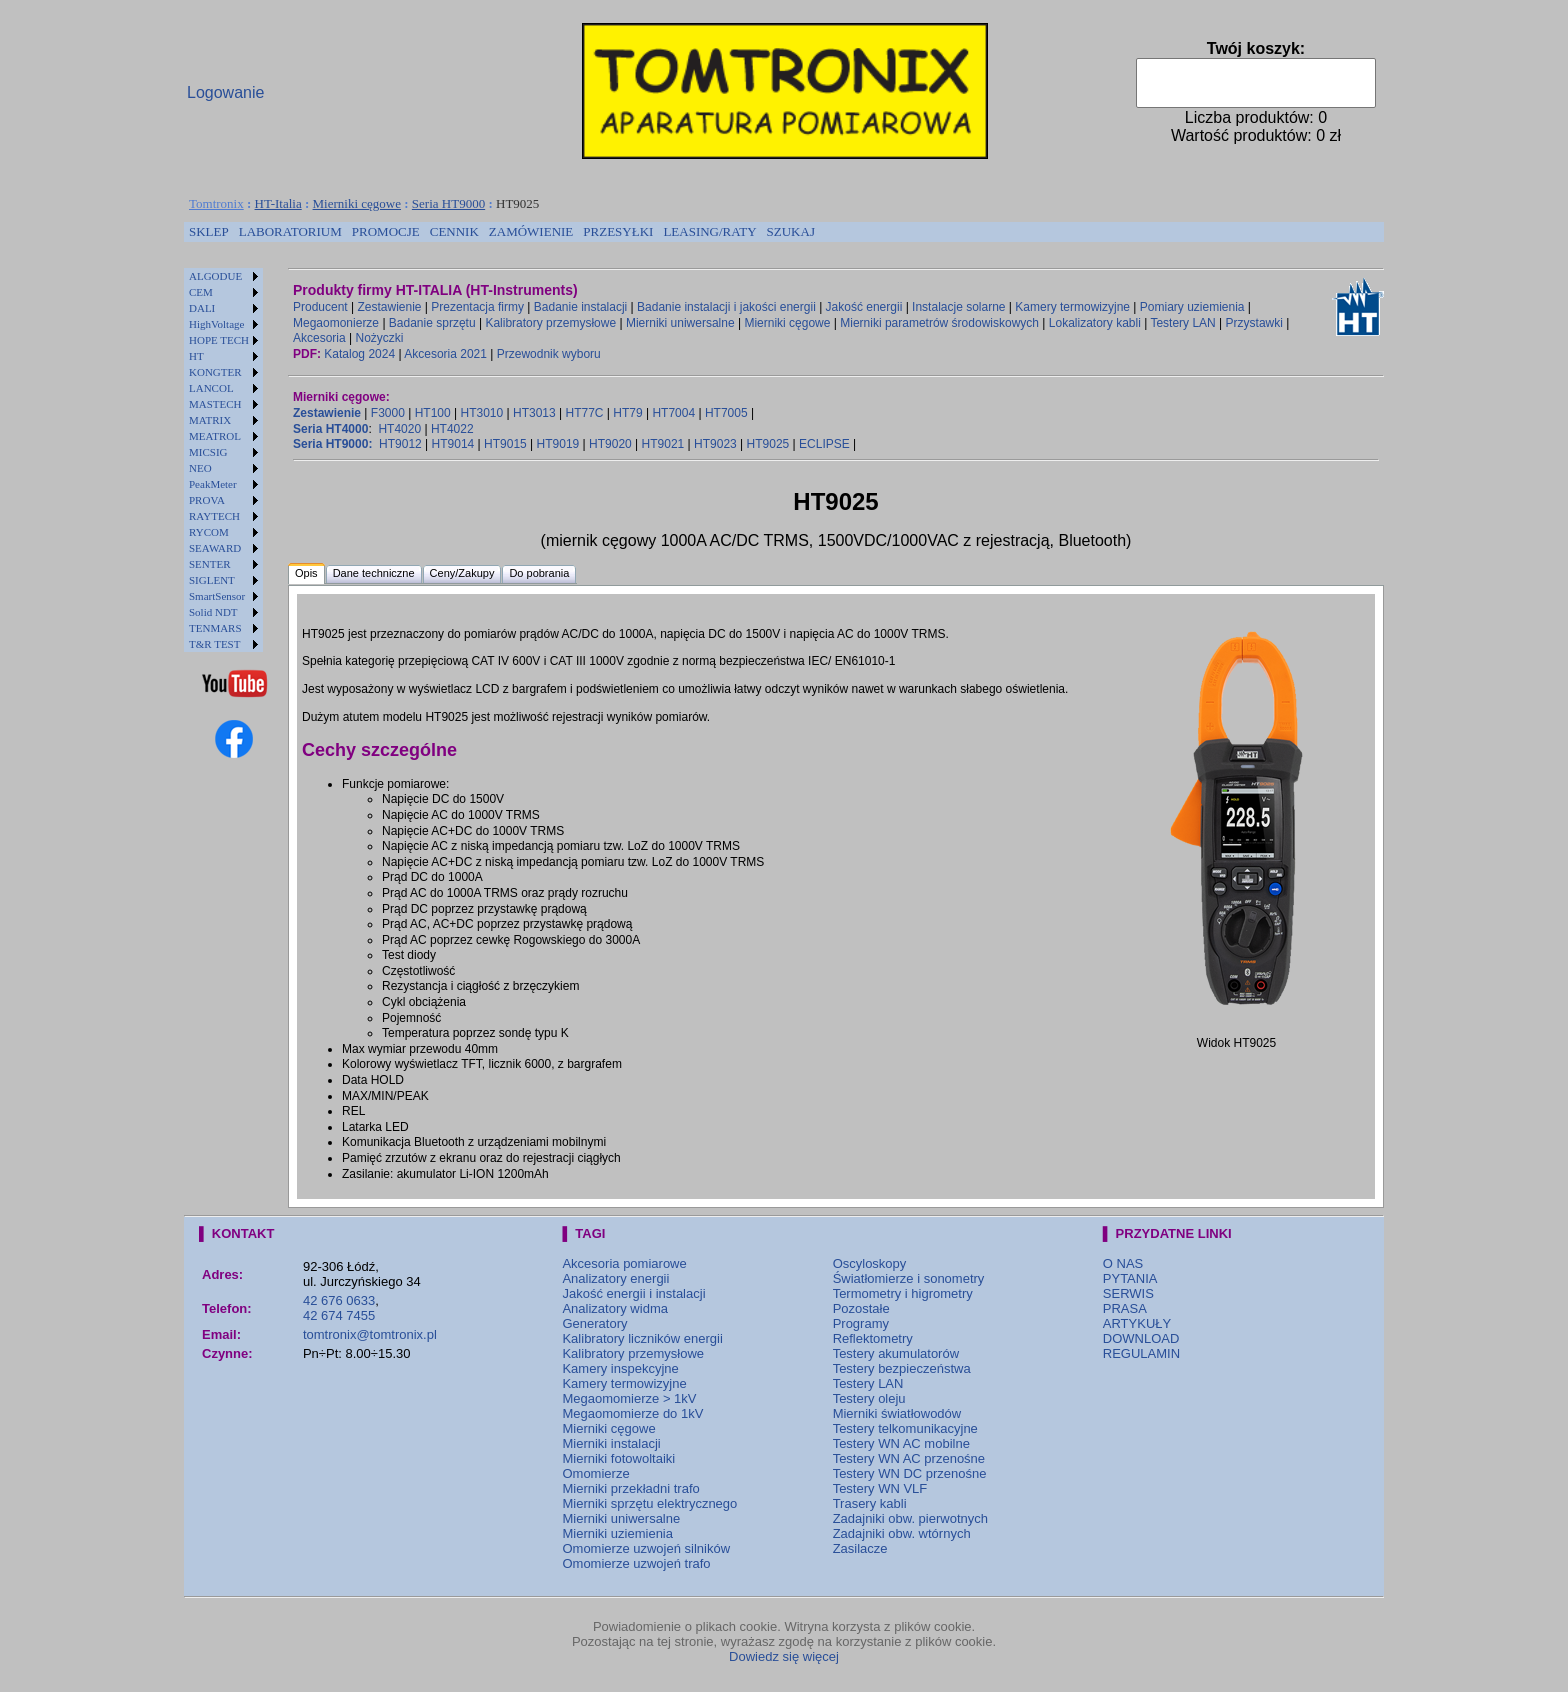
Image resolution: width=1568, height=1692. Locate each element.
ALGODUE (215, 276)
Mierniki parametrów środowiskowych (939, 323)
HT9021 (663, 444)
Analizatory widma (615, 1308)
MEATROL (215, 436)
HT (196, 356)
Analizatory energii (615, 1278)
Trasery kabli (870, 1503)
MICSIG (208, 452)
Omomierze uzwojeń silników (646, 1548)
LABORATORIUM (290, 231)
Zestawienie (390, 307)
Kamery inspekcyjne (620, 1368)
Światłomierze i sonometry (909, 1278)
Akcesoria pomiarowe (624, 1263)
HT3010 (481, 413)
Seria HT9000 (448, 203)
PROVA (207, 500)
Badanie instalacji (580, 307)
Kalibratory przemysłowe (550, 323)
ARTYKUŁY (1137, 1323)
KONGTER (215, 372)
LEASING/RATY (709, 231)
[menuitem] (209, 232)
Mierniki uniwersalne (680, 323)
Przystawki (1254, 323)
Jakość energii (864, 307)
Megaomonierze (336, 323)
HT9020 (610, 444)
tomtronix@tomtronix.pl (370, 1334)
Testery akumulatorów (896, 1353)
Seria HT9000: (332, 444)
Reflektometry (873, 1338)
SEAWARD (215, 548)
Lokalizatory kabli (1095, 323)
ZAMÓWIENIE (531, 231)
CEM (201, 292)
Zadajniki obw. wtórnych (902, 1533)
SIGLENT (212, 580)
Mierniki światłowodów (897, 1413)
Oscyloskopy (870, 1263)
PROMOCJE (386, 231)
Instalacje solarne (958, 307)
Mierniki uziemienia (617, 1533)
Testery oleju (869, 1398)
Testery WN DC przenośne (910, 1473)
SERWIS (1128, 1293)
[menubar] (502, 232)
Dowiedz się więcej (784, 1656)
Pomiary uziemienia (1192, 307)
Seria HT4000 (330, 429)
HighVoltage (216, 324)
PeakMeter (213, 484)
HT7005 (726, 413)
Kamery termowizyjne (1072, 307)
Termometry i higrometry (903, 1293)
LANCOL (211, 388)
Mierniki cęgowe (357, 203)
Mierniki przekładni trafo (630, 1488)
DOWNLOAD (1141, 1338)
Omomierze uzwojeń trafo (636, 1563)
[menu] (223, 460)
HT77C (584, 413)
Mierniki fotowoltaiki (618, 1458)
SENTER (210, 564)
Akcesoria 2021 (445, 354)
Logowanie (225, 92)
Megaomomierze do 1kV (632, 1413)
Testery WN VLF (880, 1488)
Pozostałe (861, 1308)
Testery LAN (1182, 323)
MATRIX (210, 420)
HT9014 (453, 444)
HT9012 (400, 444)
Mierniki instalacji (611, 1443)
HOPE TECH (219, 340)
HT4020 (399, 429)
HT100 (433, 413)
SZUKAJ (791, 231)
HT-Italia (278, 203)
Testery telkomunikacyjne (905, 1428)
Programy (861, 1323)
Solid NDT (213, 612)
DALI (202, 308)
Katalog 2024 (359, 354)
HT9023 (715, 444)
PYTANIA (1130, 1278)
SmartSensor (217, 596)
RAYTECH (214, 516)
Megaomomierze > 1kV (629, 1398)
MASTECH (215, 404)
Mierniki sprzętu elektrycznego (649, 1503)
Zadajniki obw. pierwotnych (910, 1518)
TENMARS (215, 628)
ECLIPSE (824, 444)
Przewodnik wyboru (549, 354)
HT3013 (534, 413)
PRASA (1125, 1308)
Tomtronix (216, 203)
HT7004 (673, 413)
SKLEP (209, 231)
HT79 (627, 413)
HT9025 (768, 444)
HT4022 (452, 429)
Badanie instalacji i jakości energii (726, 307)
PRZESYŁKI (618, 231)
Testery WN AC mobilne (901, 1443)
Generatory (594, 1323)
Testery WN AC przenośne (909, 1458)
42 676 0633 (339, 1300)
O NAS (1123, 1263)
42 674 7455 (339, 1315)
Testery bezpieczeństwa (902, 1368)
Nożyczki (379, 338)
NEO (200, 468)
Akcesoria (319, 338)
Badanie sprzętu (432, 323)
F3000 (388, 413)
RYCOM (209, 532)
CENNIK (454, 231)
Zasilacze (860, 1548)
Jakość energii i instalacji (633, 1293)
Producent (320, 307)
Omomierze (595, 1473)
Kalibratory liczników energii (642, 1338)
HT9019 (558, 444)
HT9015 (505, 444)
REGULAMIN (1141, 1353)
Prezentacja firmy (477, 307)
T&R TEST (214, 644)
